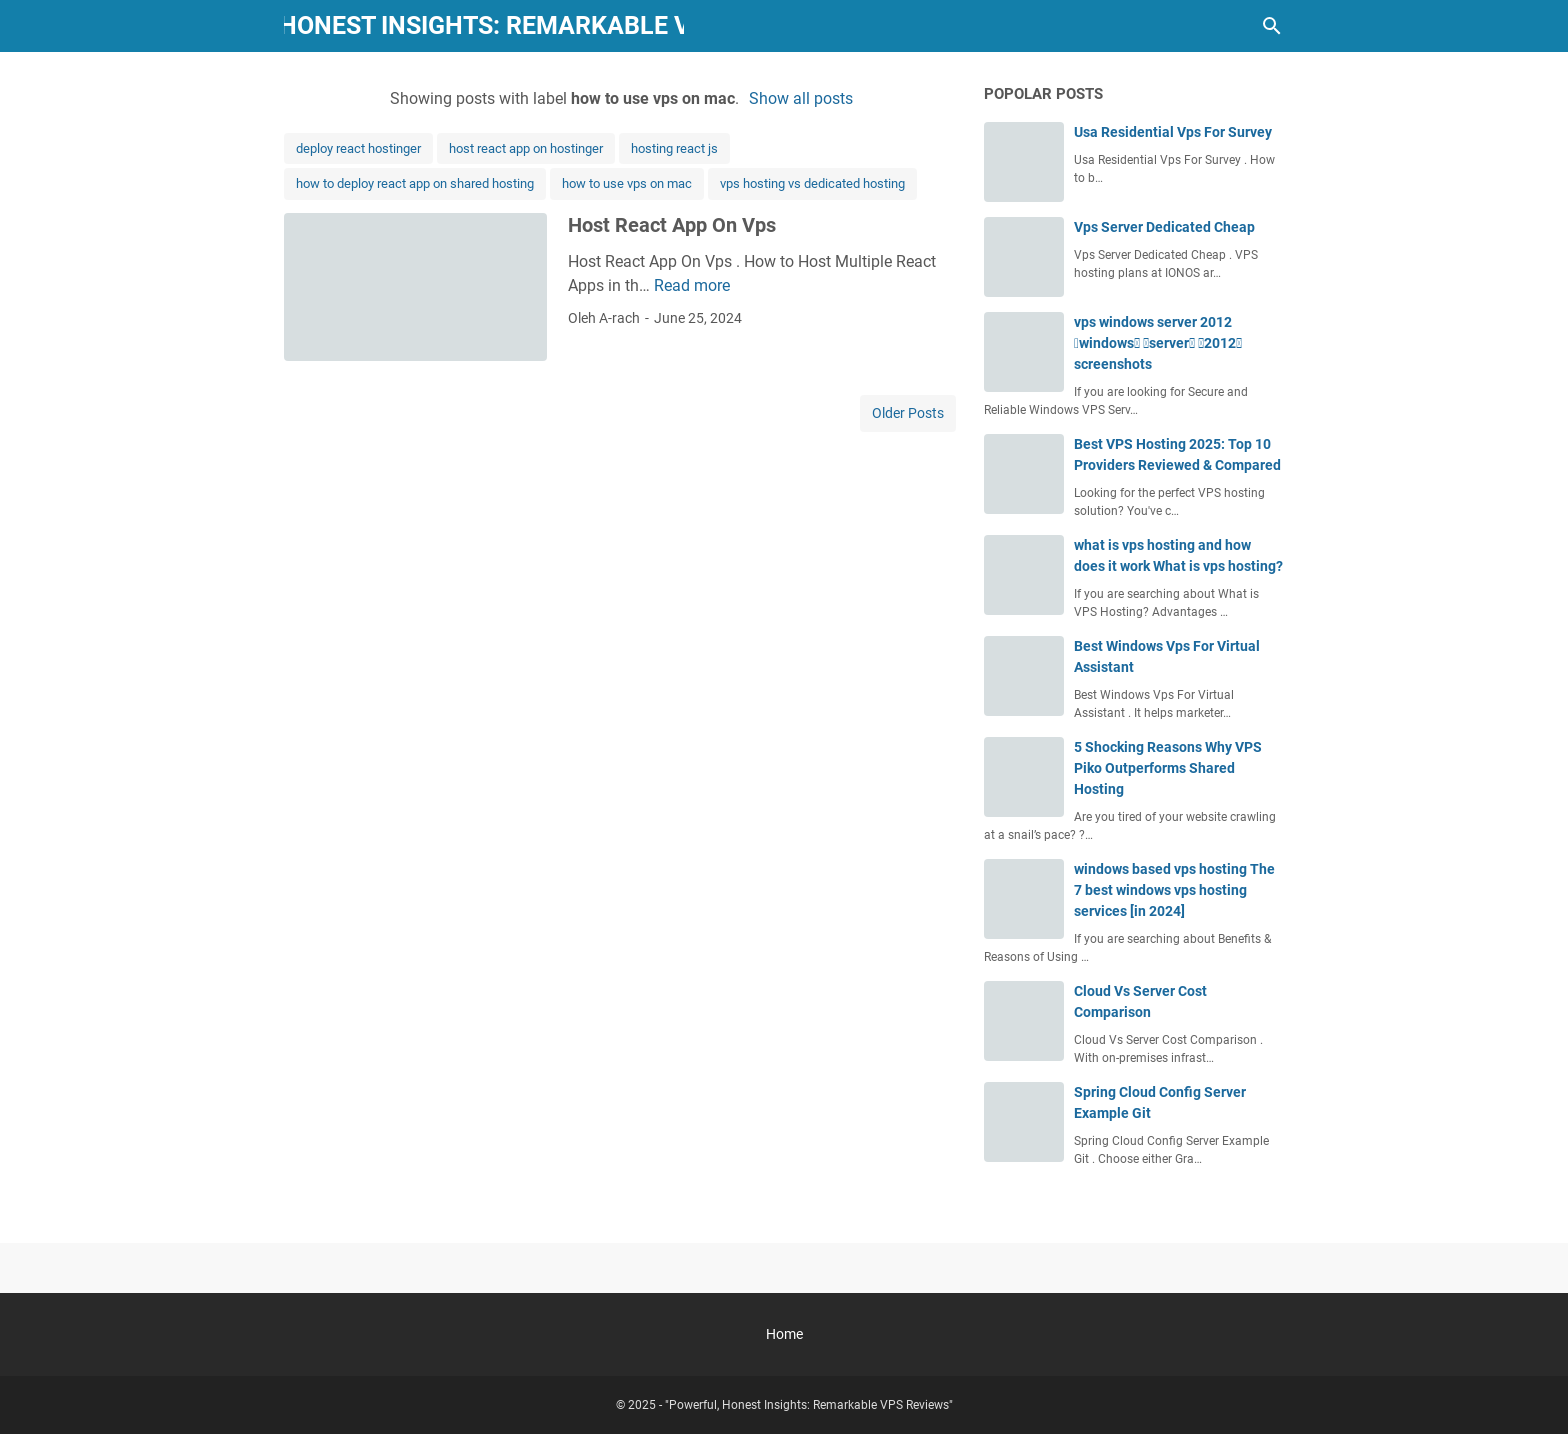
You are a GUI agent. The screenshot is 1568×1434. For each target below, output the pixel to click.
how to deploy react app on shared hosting (415, 183)
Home (784, 1334)
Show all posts (801, 98)
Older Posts (908, 413)
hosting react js (674, 148)
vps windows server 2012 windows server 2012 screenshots (1158, 343)
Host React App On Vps (672, 225)
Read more (692, 285)
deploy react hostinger (358, 148)
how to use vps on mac (627, 183)
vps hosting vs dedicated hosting (812, 183)
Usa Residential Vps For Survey (1173, 132)
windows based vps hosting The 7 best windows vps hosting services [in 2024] (1174, 890)
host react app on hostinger (526, 148)
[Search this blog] (1272, 26)
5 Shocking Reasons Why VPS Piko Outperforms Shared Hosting (1168, 768)
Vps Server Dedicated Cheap (1164, 227)
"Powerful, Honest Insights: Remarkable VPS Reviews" (484, 25)
